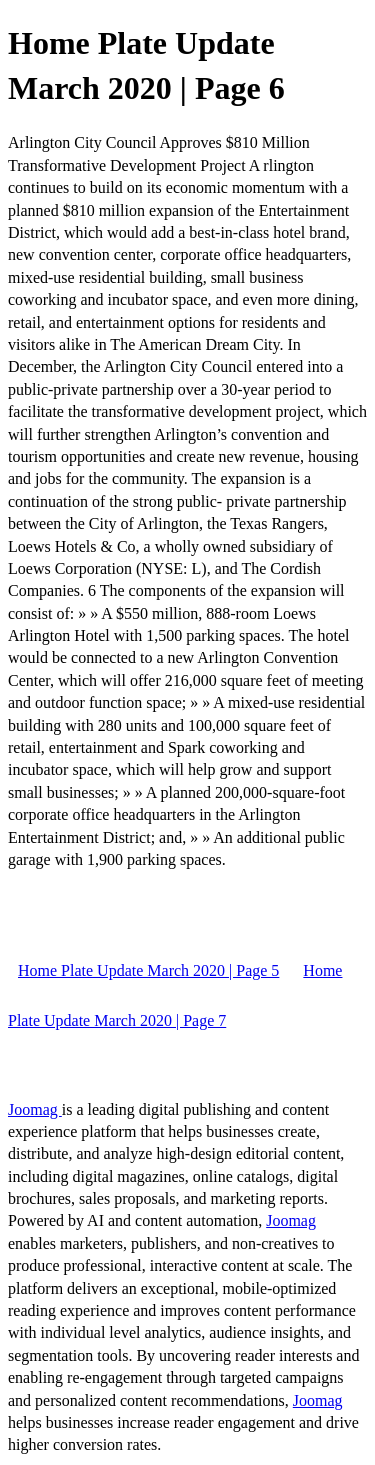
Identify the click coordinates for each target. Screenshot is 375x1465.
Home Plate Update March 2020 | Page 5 (148, 970)
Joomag (35, 1109)
